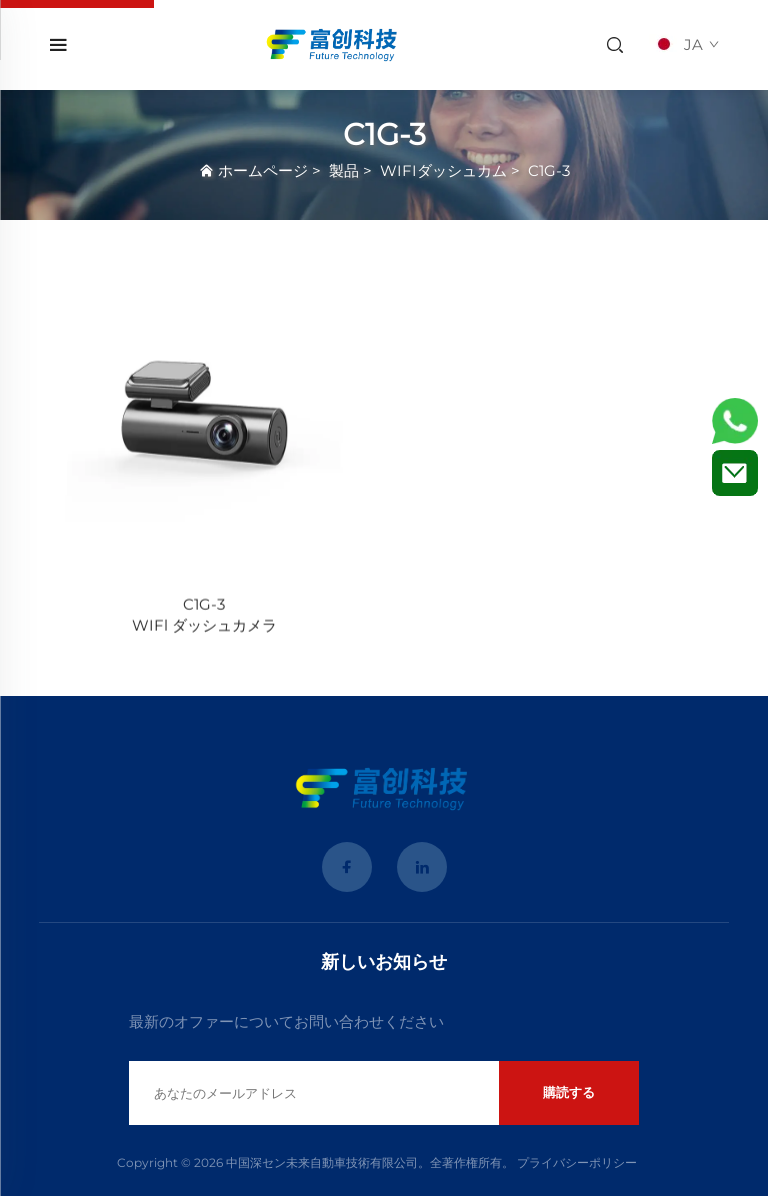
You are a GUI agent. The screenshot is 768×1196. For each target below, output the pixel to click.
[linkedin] (422, 867)
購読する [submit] (569, 1092)
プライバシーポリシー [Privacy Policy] (577, 1162)
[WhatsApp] (735, 421)
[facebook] (347, 867)
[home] (333, 43)
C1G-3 (549, 170)
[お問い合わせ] (735, 473)
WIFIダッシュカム (443, 170)
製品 (344, 170)
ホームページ (263, 170)
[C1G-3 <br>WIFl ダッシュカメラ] (204, 416)
